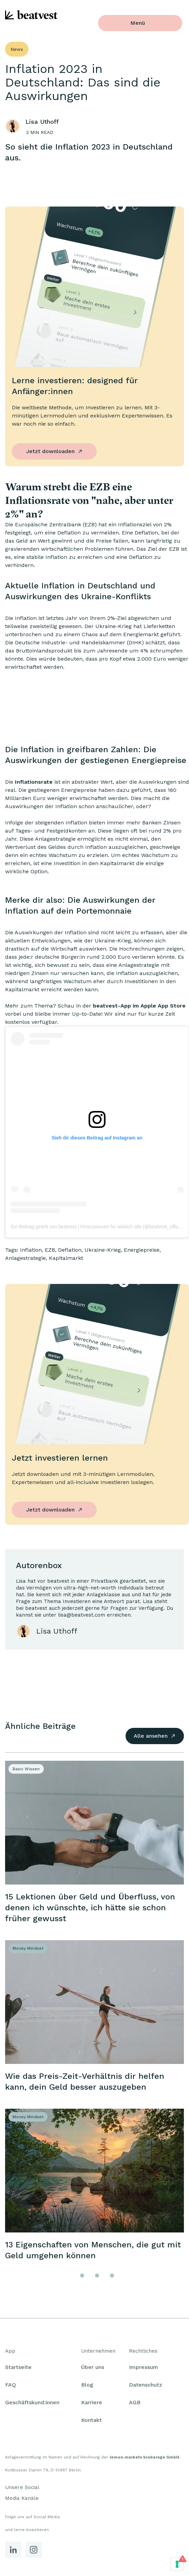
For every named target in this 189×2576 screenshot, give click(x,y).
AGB (134, 2404)
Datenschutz (145, 2386)
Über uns (92, 2369)
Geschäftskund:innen (32, 2404)
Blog (87, 2386)
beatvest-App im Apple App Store (139, 1005)
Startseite (18, 2369)
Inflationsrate (34, 782)
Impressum (143, 2369)
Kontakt (91, 2422)
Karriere (91, 2404)
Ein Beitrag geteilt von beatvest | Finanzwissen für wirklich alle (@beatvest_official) (98, 1226)
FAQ (10, 2386)
